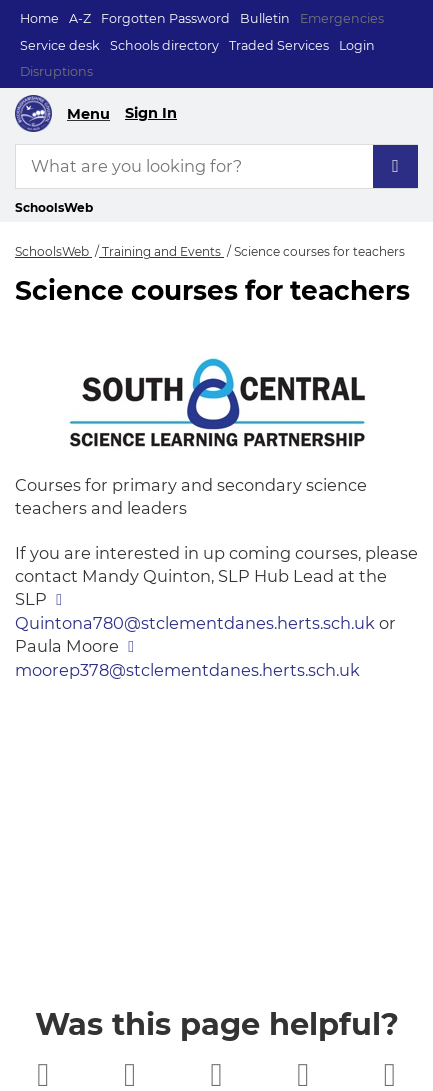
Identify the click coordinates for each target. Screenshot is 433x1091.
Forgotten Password (165, 18)
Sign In (151, 113)
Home (39, 18)
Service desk (60, 45)
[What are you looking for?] (216, 166)
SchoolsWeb (53, 251)
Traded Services (279, 45)
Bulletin (265, 18)
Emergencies (342, 18)
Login (357, 45)
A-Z (80, 18)
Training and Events (161, 251)
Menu (88, 114)
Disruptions (56, 71)
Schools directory (164, 45)
